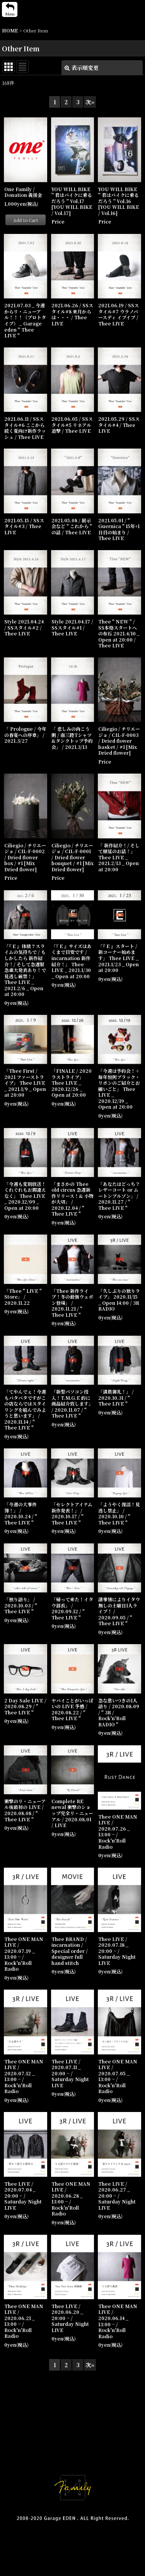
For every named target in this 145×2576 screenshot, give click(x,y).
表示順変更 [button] (82, 67)
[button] (9, 9)
